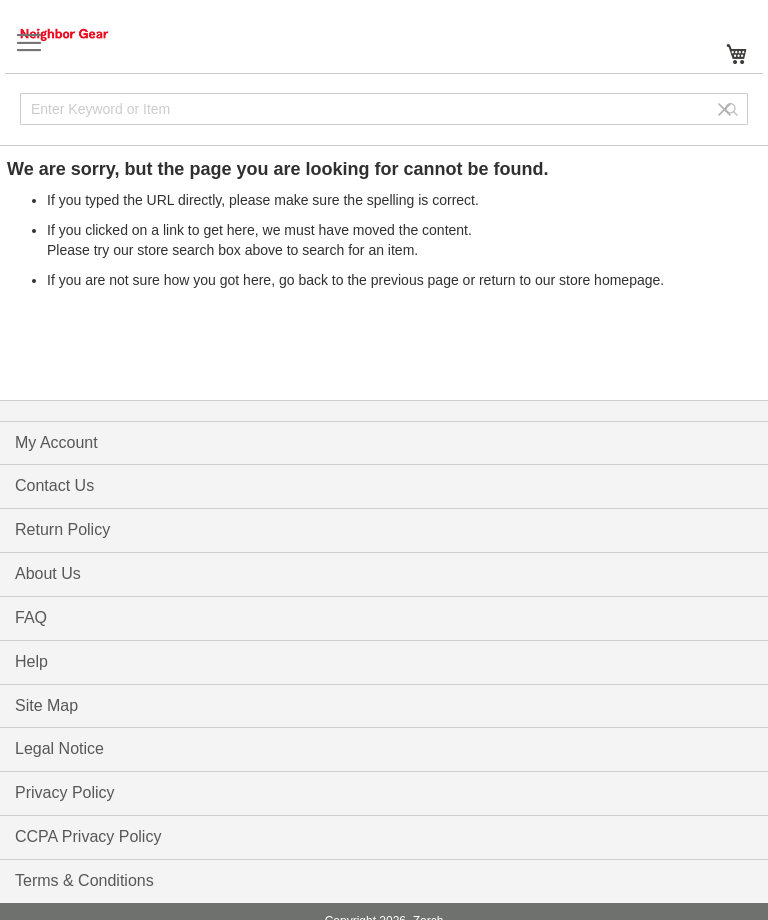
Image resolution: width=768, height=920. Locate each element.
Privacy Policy (65, 792)
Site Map (46, 705)
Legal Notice (59, 748)
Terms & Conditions (84, 880)
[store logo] (85, 34)
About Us (48, 573)
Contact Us (54, 485)
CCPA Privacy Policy (88, 836)
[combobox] (384, 109)
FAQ (31, 617)
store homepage (609, 280)
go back (303, 280)
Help (31, 661)
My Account (56, 442)
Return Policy (62, 529)
